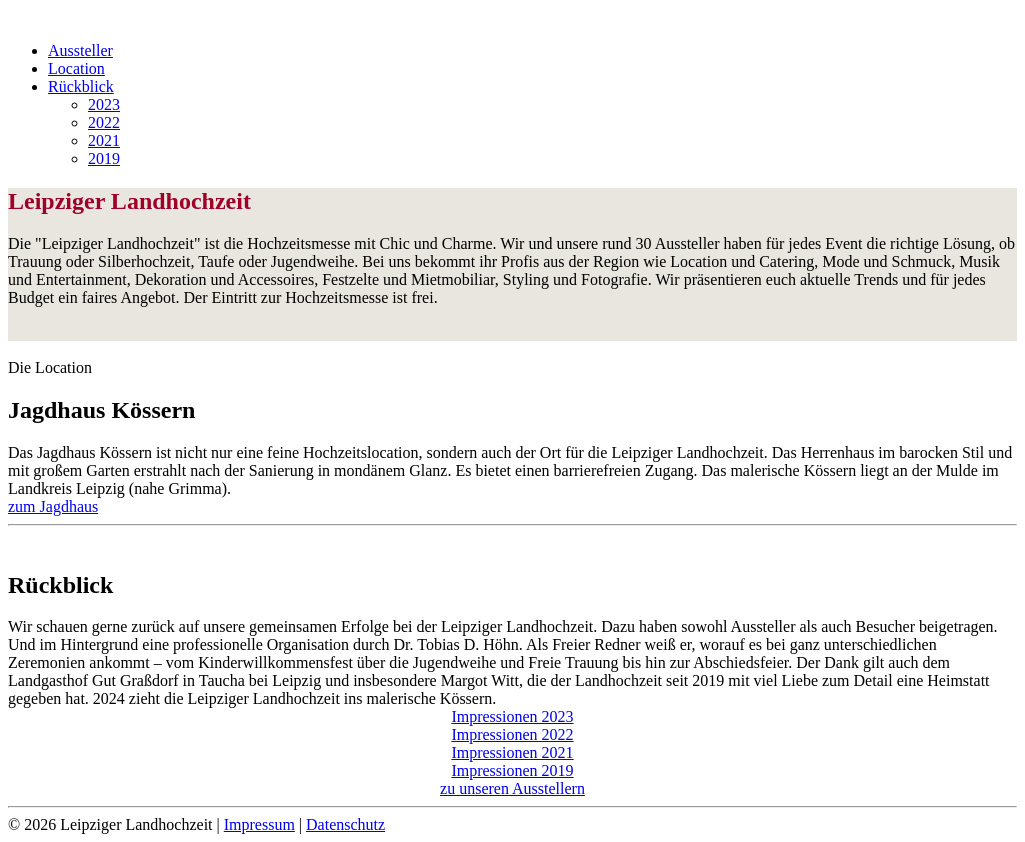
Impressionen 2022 (512, 734)
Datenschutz (345, 824)
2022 (104, 122)
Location (76, 68)
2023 (104, 104)
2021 (104, 140)
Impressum (259, 824)
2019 (104, 158)
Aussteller (80, 50)
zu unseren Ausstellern (512, 788)
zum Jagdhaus (53, 506)
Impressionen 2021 (512, 752)
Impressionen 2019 (512, 770)
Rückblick (81, 86)
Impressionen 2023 (512, 716)
